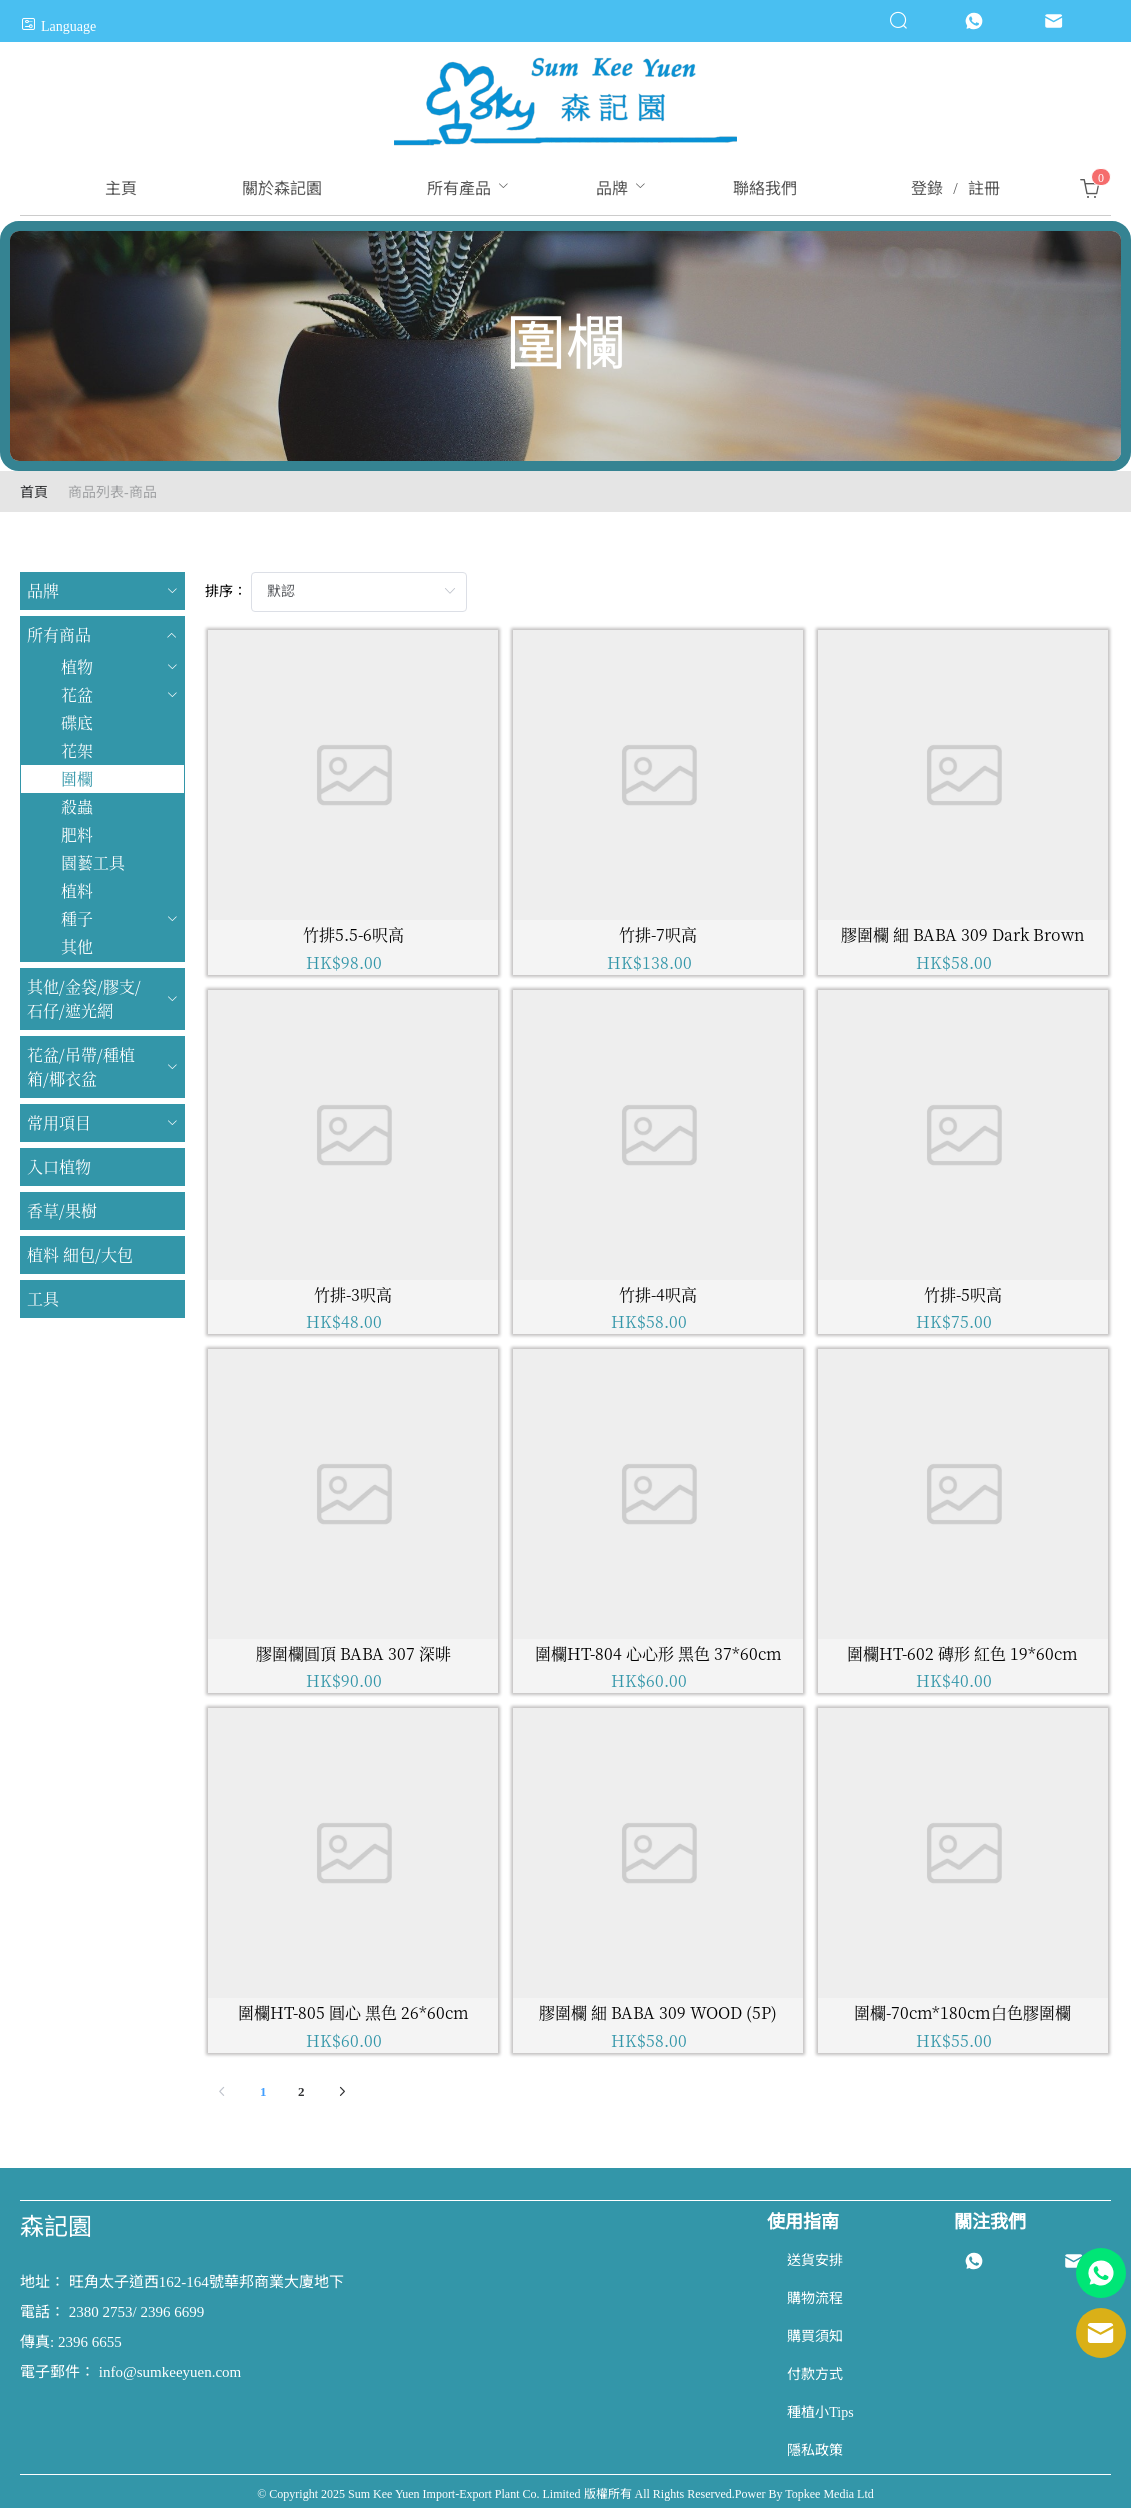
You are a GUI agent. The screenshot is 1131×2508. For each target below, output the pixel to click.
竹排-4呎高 (658, 1294)
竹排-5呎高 (963, 1294)
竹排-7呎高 (658, 934)
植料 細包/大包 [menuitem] (80, 1254)
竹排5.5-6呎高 (353, 934)
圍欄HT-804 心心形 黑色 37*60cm (658, 1653)
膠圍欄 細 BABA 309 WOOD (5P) (658, 2012)
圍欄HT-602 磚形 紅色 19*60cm (962, 1653)
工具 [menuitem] (43, 1298)
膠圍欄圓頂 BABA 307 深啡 (353, 1653)
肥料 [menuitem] (77, 834)
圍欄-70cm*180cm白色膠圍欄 (962, 2012)
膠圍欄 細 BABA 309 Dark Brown (963, 934)
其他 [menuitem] (77, 946)
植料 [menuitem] (77, 890)
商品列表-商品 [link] (112, 492)
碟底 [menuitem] (77, 722)
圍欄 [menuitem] (77, 778)
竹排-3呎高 (353, 1294)
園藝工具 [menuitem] (93, 862)
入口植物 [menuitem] (59, 1166)
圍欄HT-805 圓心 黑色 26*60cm (353, 2012)
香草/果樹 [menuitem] (62, 1210)
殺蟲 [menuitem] (77, 806)
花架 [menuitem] (77, 750)
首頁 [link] (34, 492)
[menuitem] (121, 189)
